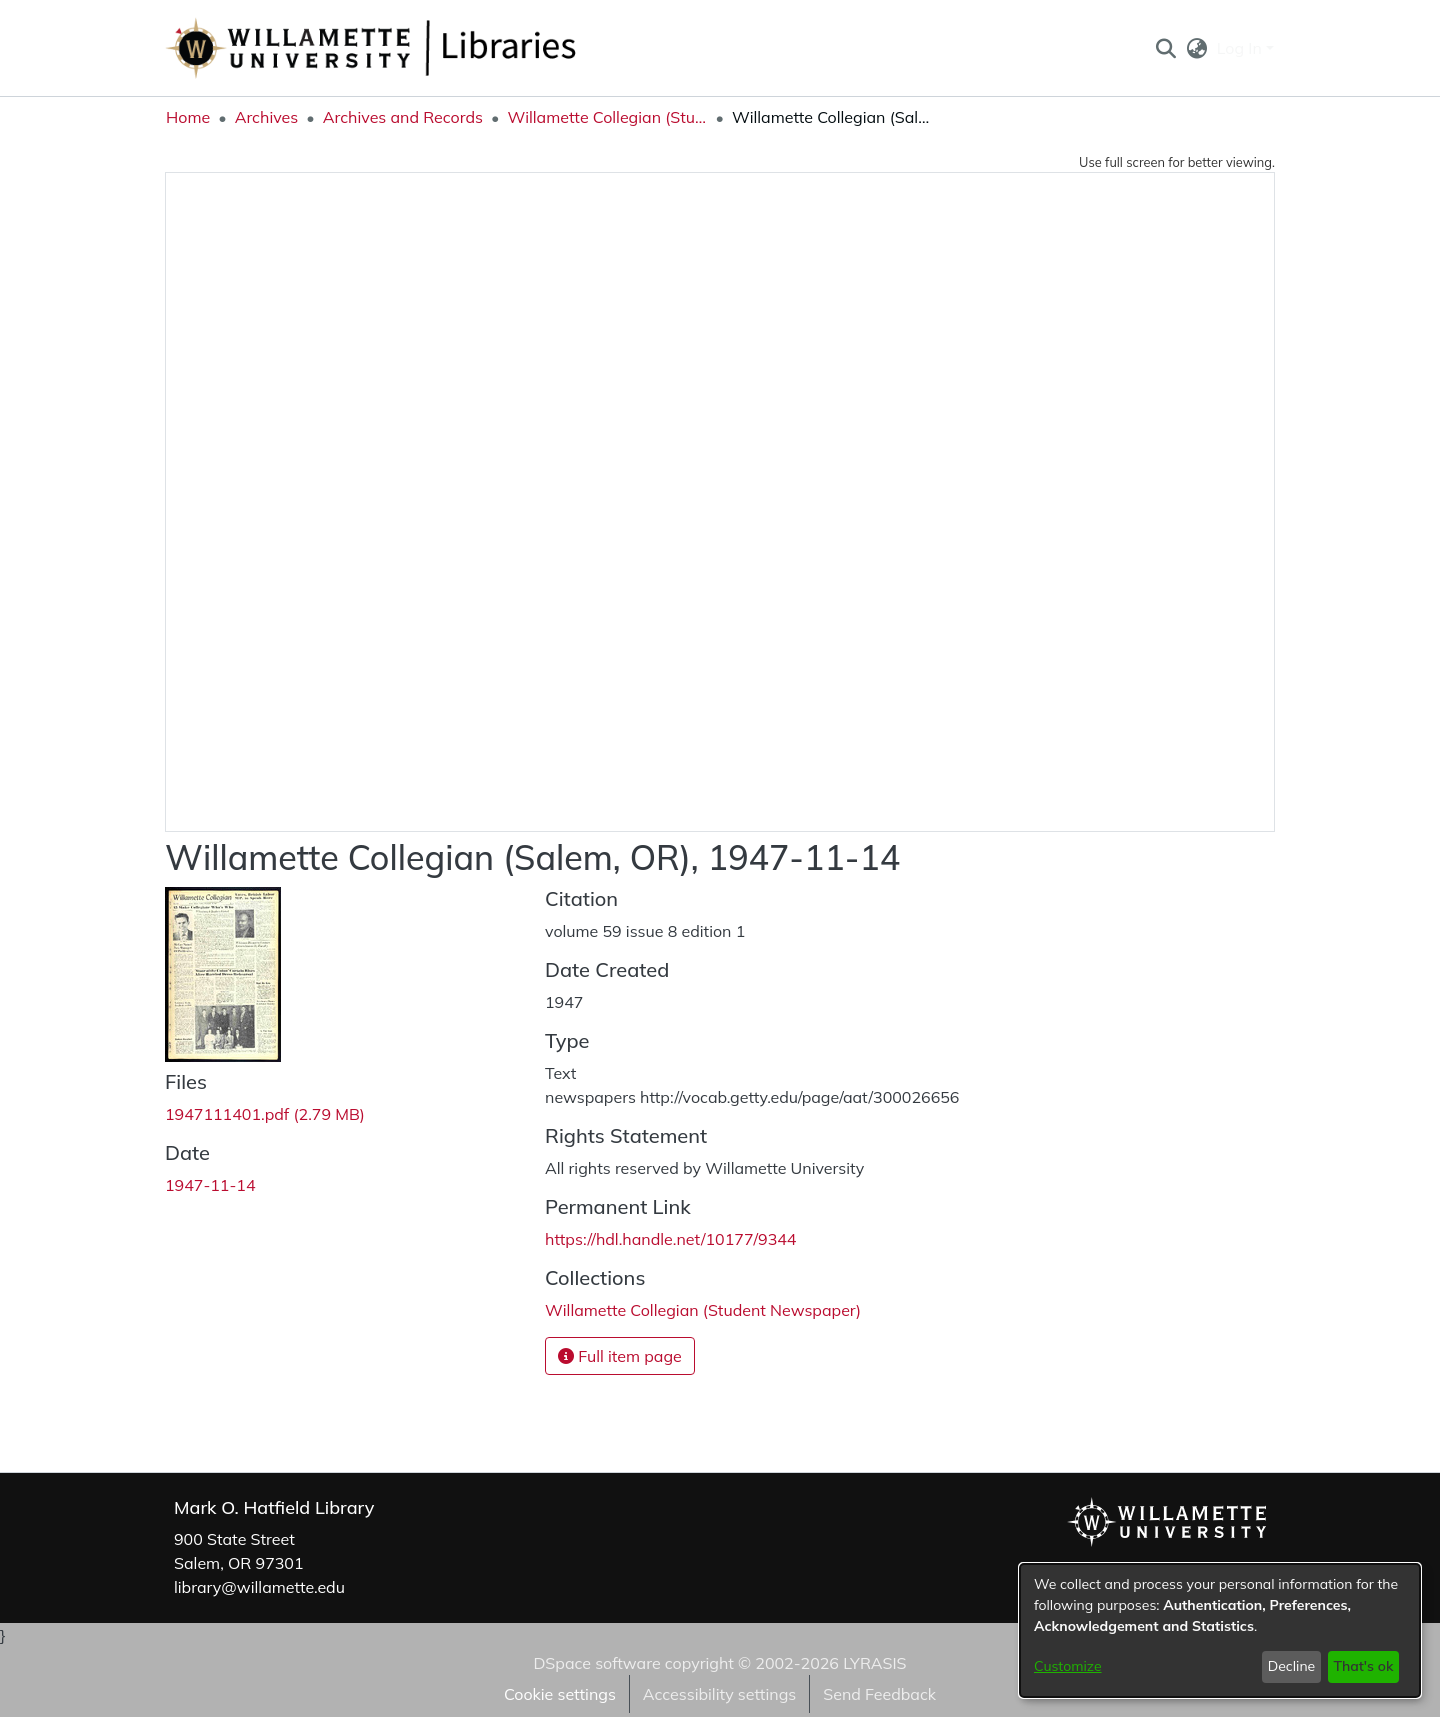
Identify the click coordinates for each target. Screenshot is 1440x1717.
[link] (265, 1114)
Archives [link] (267, 117)
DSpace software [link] (596, 1663)
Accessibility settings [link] (719, 1694)
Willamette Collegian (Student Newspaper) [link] (607, 117)
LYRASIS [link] (874, 1663)
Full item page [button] (620, 1356)
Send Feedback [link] (879, 1694)
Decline (1292, 1666)
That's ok (1363, 1666)
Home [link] (188, 117)
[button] (1165, 48)
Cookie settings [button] (560, 1694)
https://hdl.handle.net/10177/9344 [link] (670, 1239)
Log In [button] (1241, 48)
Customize (1068, 1666)
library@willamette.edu (259, 1587)
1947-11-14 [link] (210, 1185)
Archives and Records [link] (403, 117)
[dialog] (1220, 1630)
